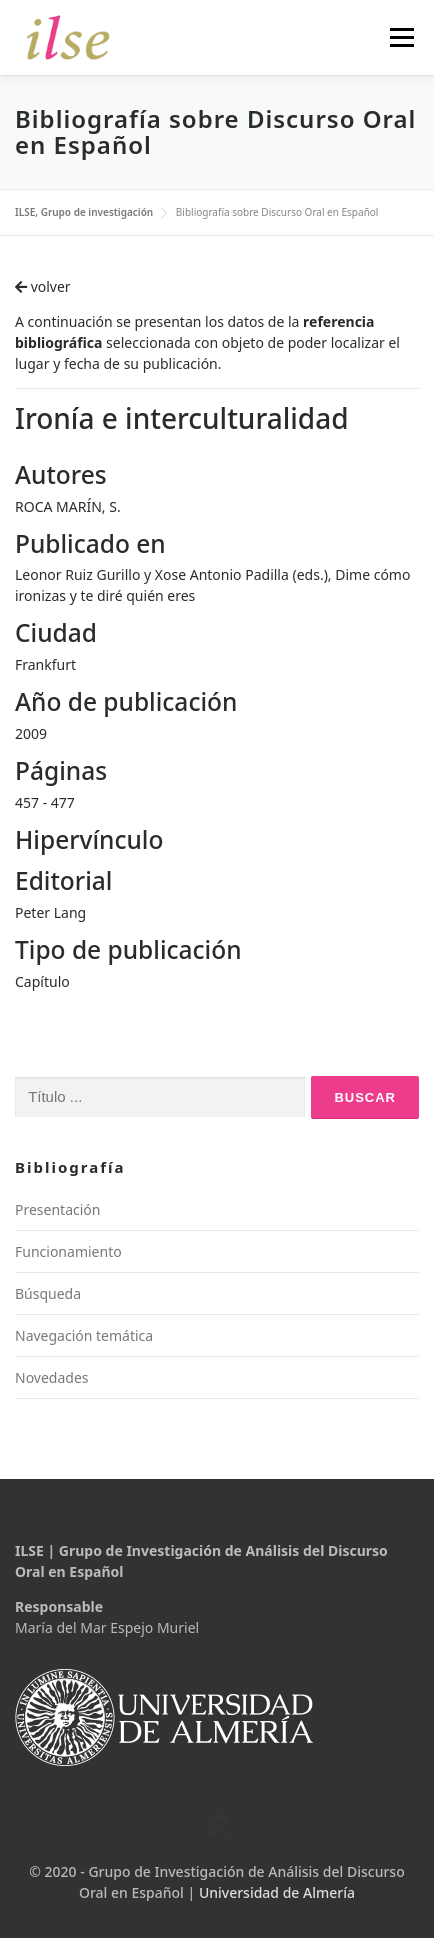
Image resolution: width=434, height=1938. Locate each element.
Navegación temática (84, 1335)
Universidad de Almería (277, 1892)
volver (43, 286)
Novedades (52, 1377)
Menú (401, 37)
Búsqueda (48, 1293)
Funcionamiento (68, 1251)
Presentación (57, 1209)
